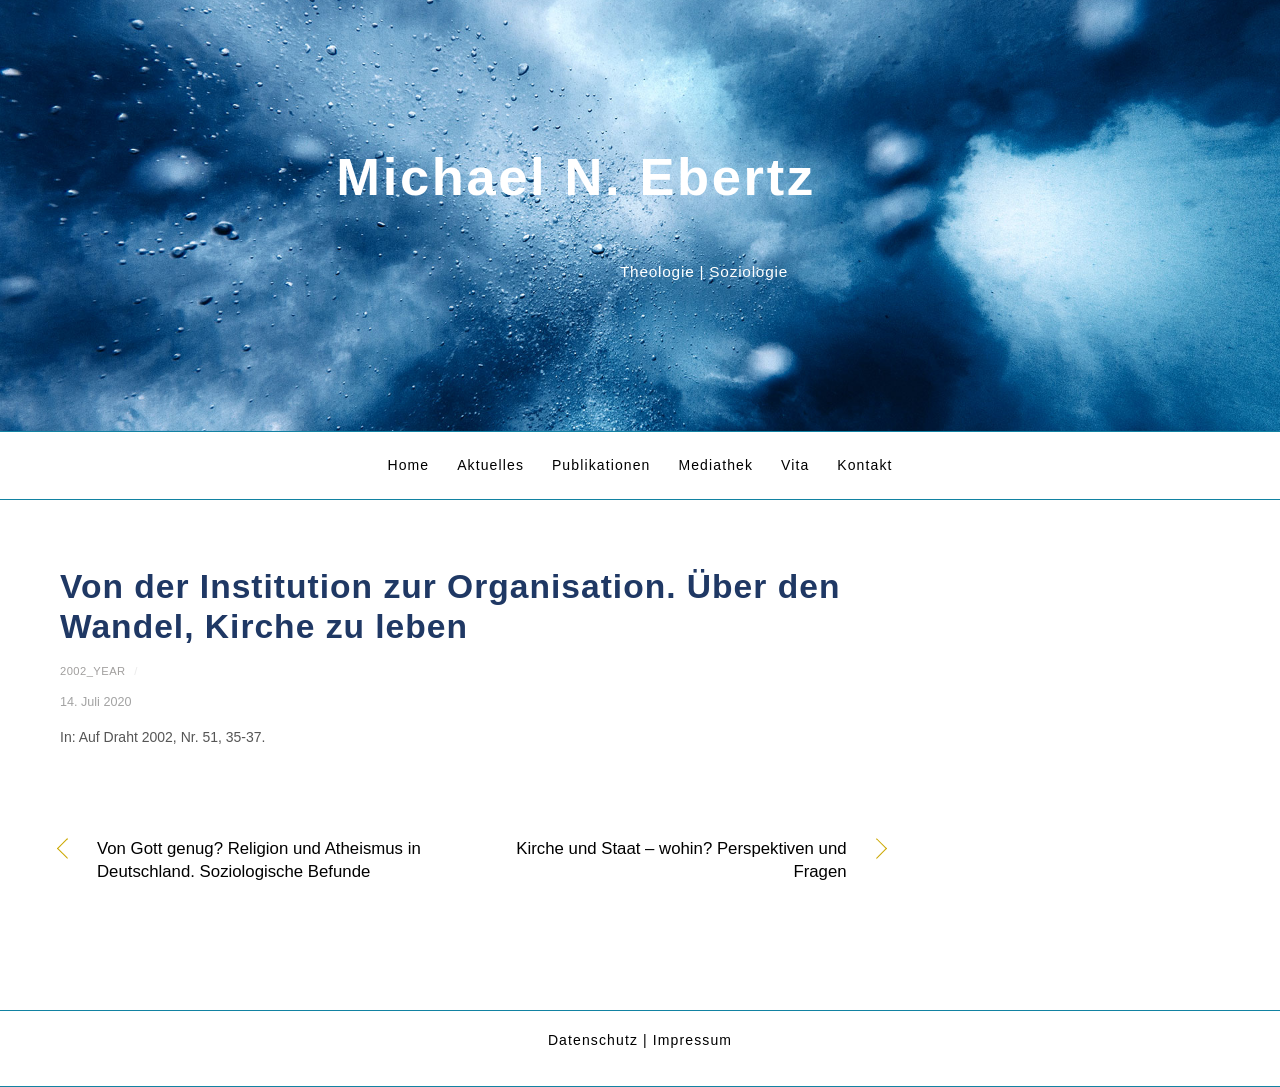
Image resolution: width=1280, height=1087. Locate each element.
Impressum (692, 1040)
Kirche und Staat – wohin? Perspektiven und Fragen (672, 860)
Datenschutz (593, 1040)
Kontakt (864, 465)
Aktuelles (490, 465)
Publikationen (601, 465)
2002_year (93, 671)
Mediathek (715, 465)
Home (408, 465)
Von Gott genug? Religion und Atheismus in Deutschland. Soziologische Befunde (259, 860)
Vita (795, 465)
